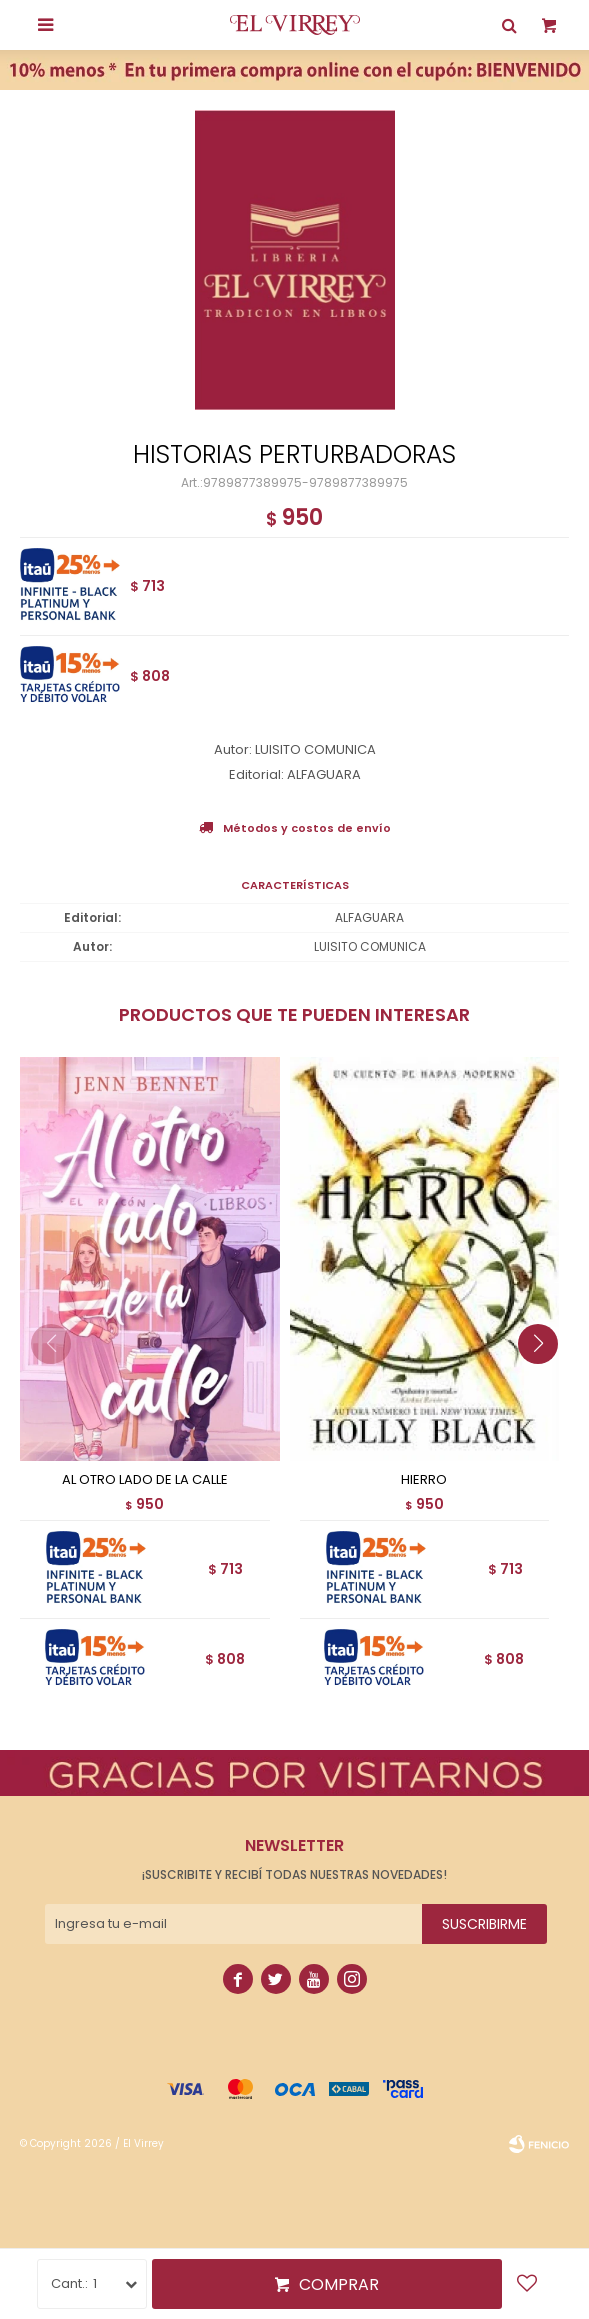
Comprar (339, 2284)
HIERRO (424, 1480)
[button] (545, 1384)
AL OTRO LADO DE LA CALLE (145, 1480)
